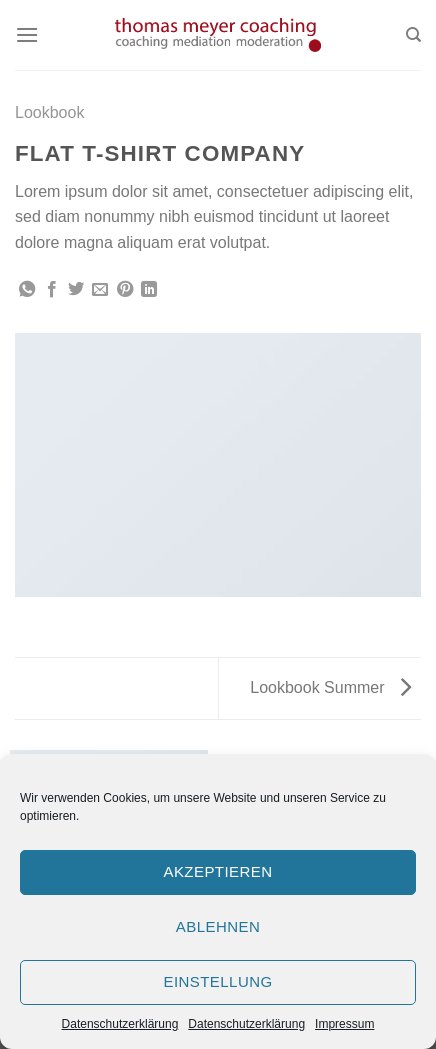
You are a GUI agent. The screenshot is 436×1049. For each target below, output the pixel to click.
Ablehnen (218, 926)
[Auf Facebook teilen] (52, 290)
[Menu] (27, 34)
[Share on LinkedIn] (149, 290)
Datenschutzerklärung (120, 1024)
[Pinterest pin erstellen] (125, 290)
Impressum (344, 1024)
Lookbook (49, 112)
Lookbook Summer (330, 687)
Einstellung (217, 981)
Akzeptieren (217, 871)
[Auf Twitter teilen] (76, 290)
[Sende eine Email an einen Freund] (100, 290)
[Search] (413, 35)
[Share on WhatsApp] (27, 290)
